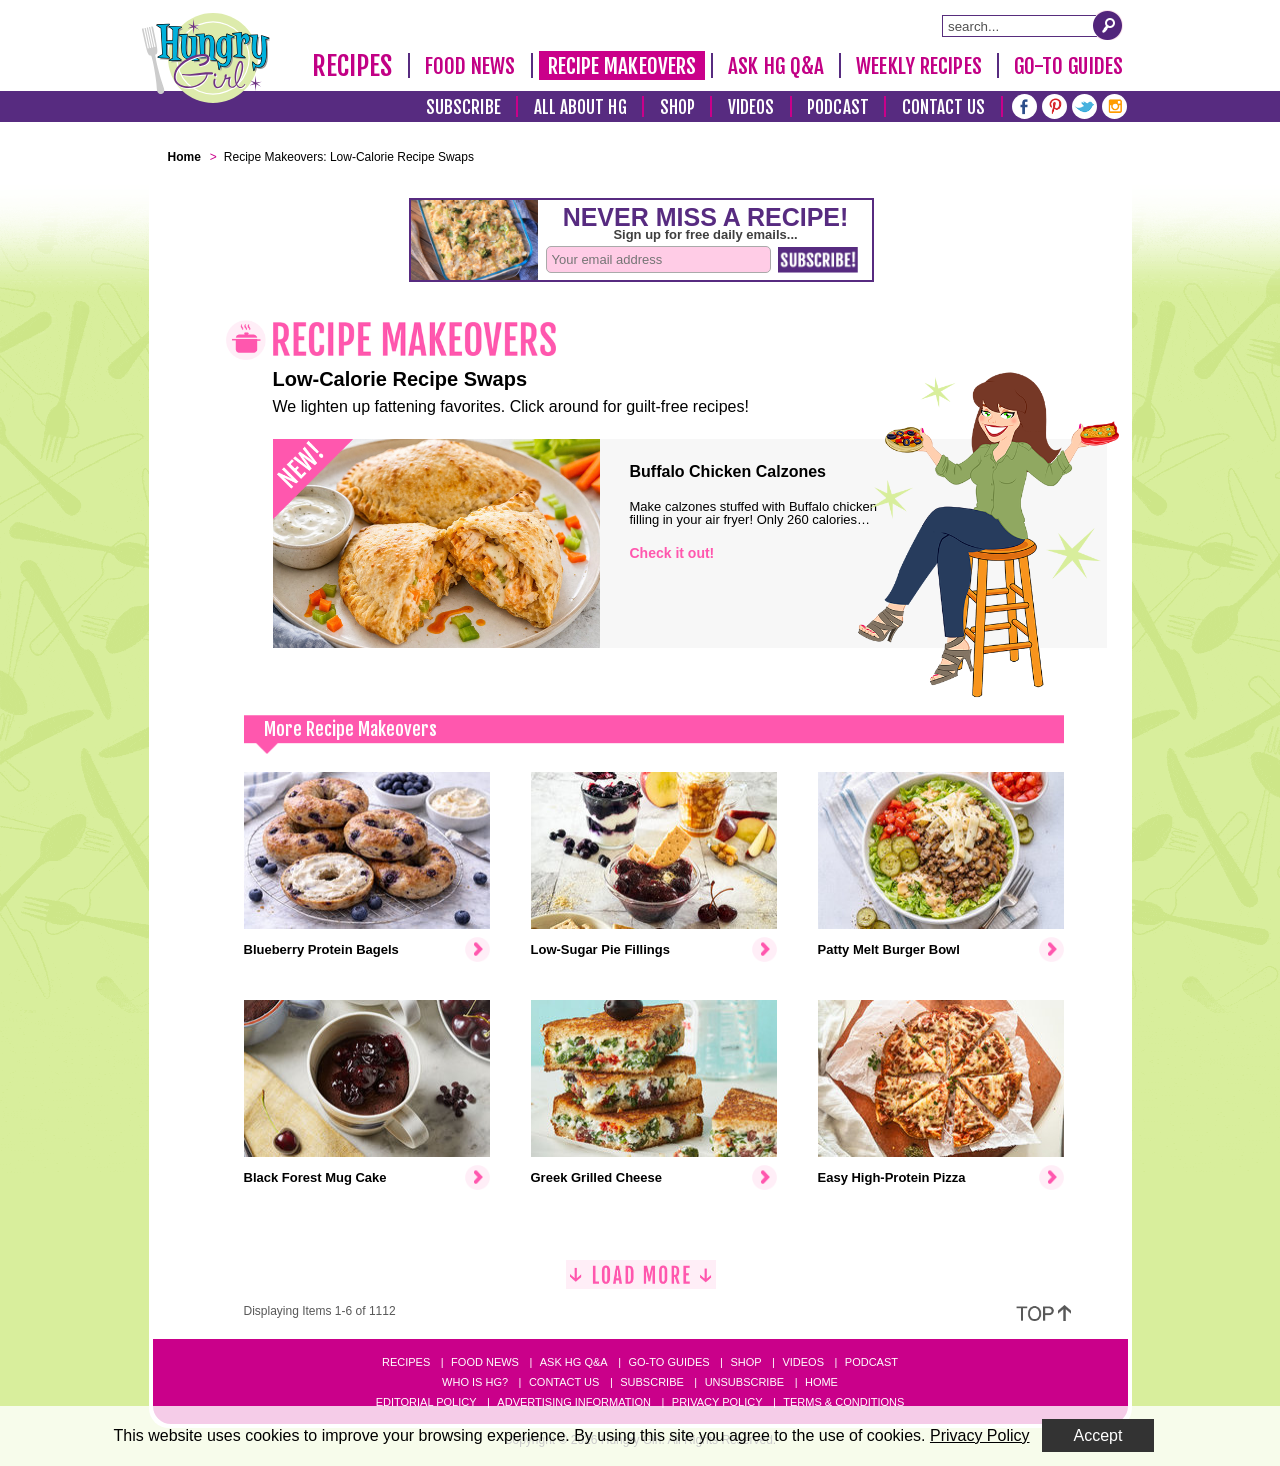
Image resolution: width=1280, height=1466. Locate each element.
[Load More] (641, 1282)
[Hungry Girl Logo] (206, 58)
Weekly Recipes (918, 66)
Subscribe (463, 107)
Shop (677, 107)
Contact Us (944, 107)
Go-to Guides (668, 1362)
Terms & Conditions (843, 1402)
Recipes (352, 66)
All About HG (580, 107)
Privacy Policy (717, 1402)
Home (821, 1382)
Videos (751, 107)
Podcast (838, 107)
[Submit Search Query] (1108, 25)
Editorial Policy (426, 1402)
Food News (470, 66)
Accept (1098, 1435)
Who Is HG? (475, 1382)
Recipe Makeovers (622, 66)
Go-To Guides (1068, 66)
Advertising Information (574, 1402)
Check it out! (672, 553)
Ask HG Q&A (776, 66)
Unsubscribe (744, 1382)
